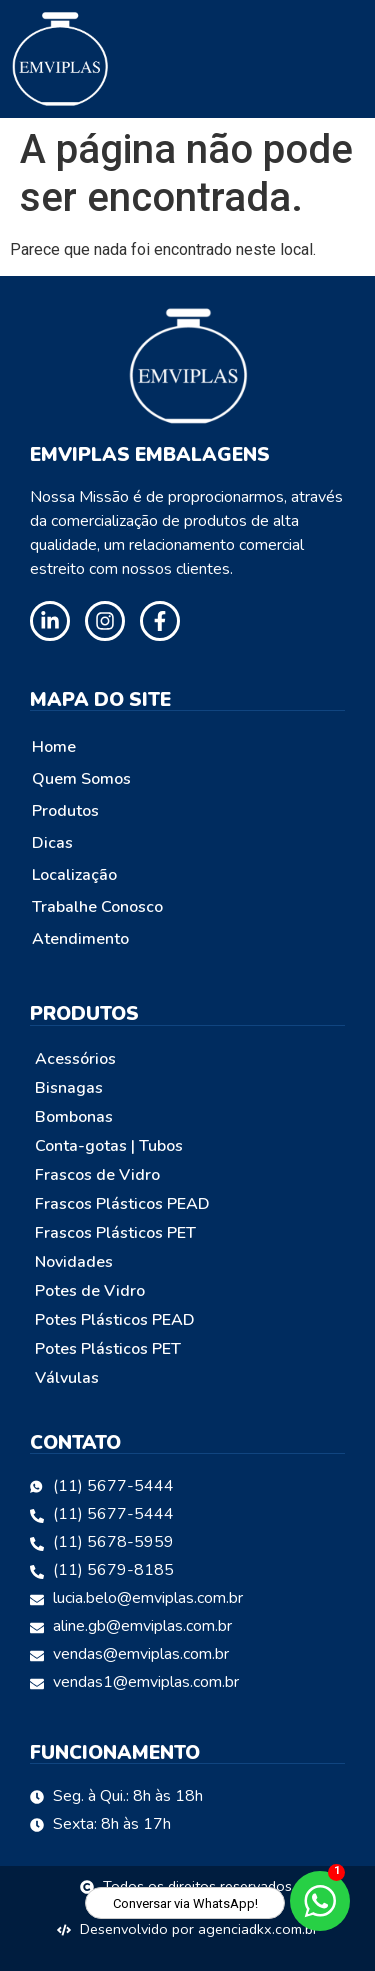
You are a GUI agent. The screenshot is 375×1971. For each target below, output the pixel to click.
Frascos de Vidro (97, 1175)
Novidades (74, 1262)
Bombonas (74, 1117)
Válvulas (67, 1378)
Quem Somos (81, 779)
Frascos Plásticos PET (115, 1233)
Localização (74, 875)
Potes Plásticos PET (108, 1349)
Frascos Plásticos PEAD (122, 1204)
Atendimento (80, 939)
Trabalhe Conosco (97, 907)
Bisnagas (69, 1088)
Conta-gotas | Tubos (109, 1146)
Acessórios (75, 1059)
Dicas (52, 843)
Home (54, 747)
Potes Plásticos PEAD (115, 1320)
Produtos (65, 811)
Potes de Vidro (90, 1291)
